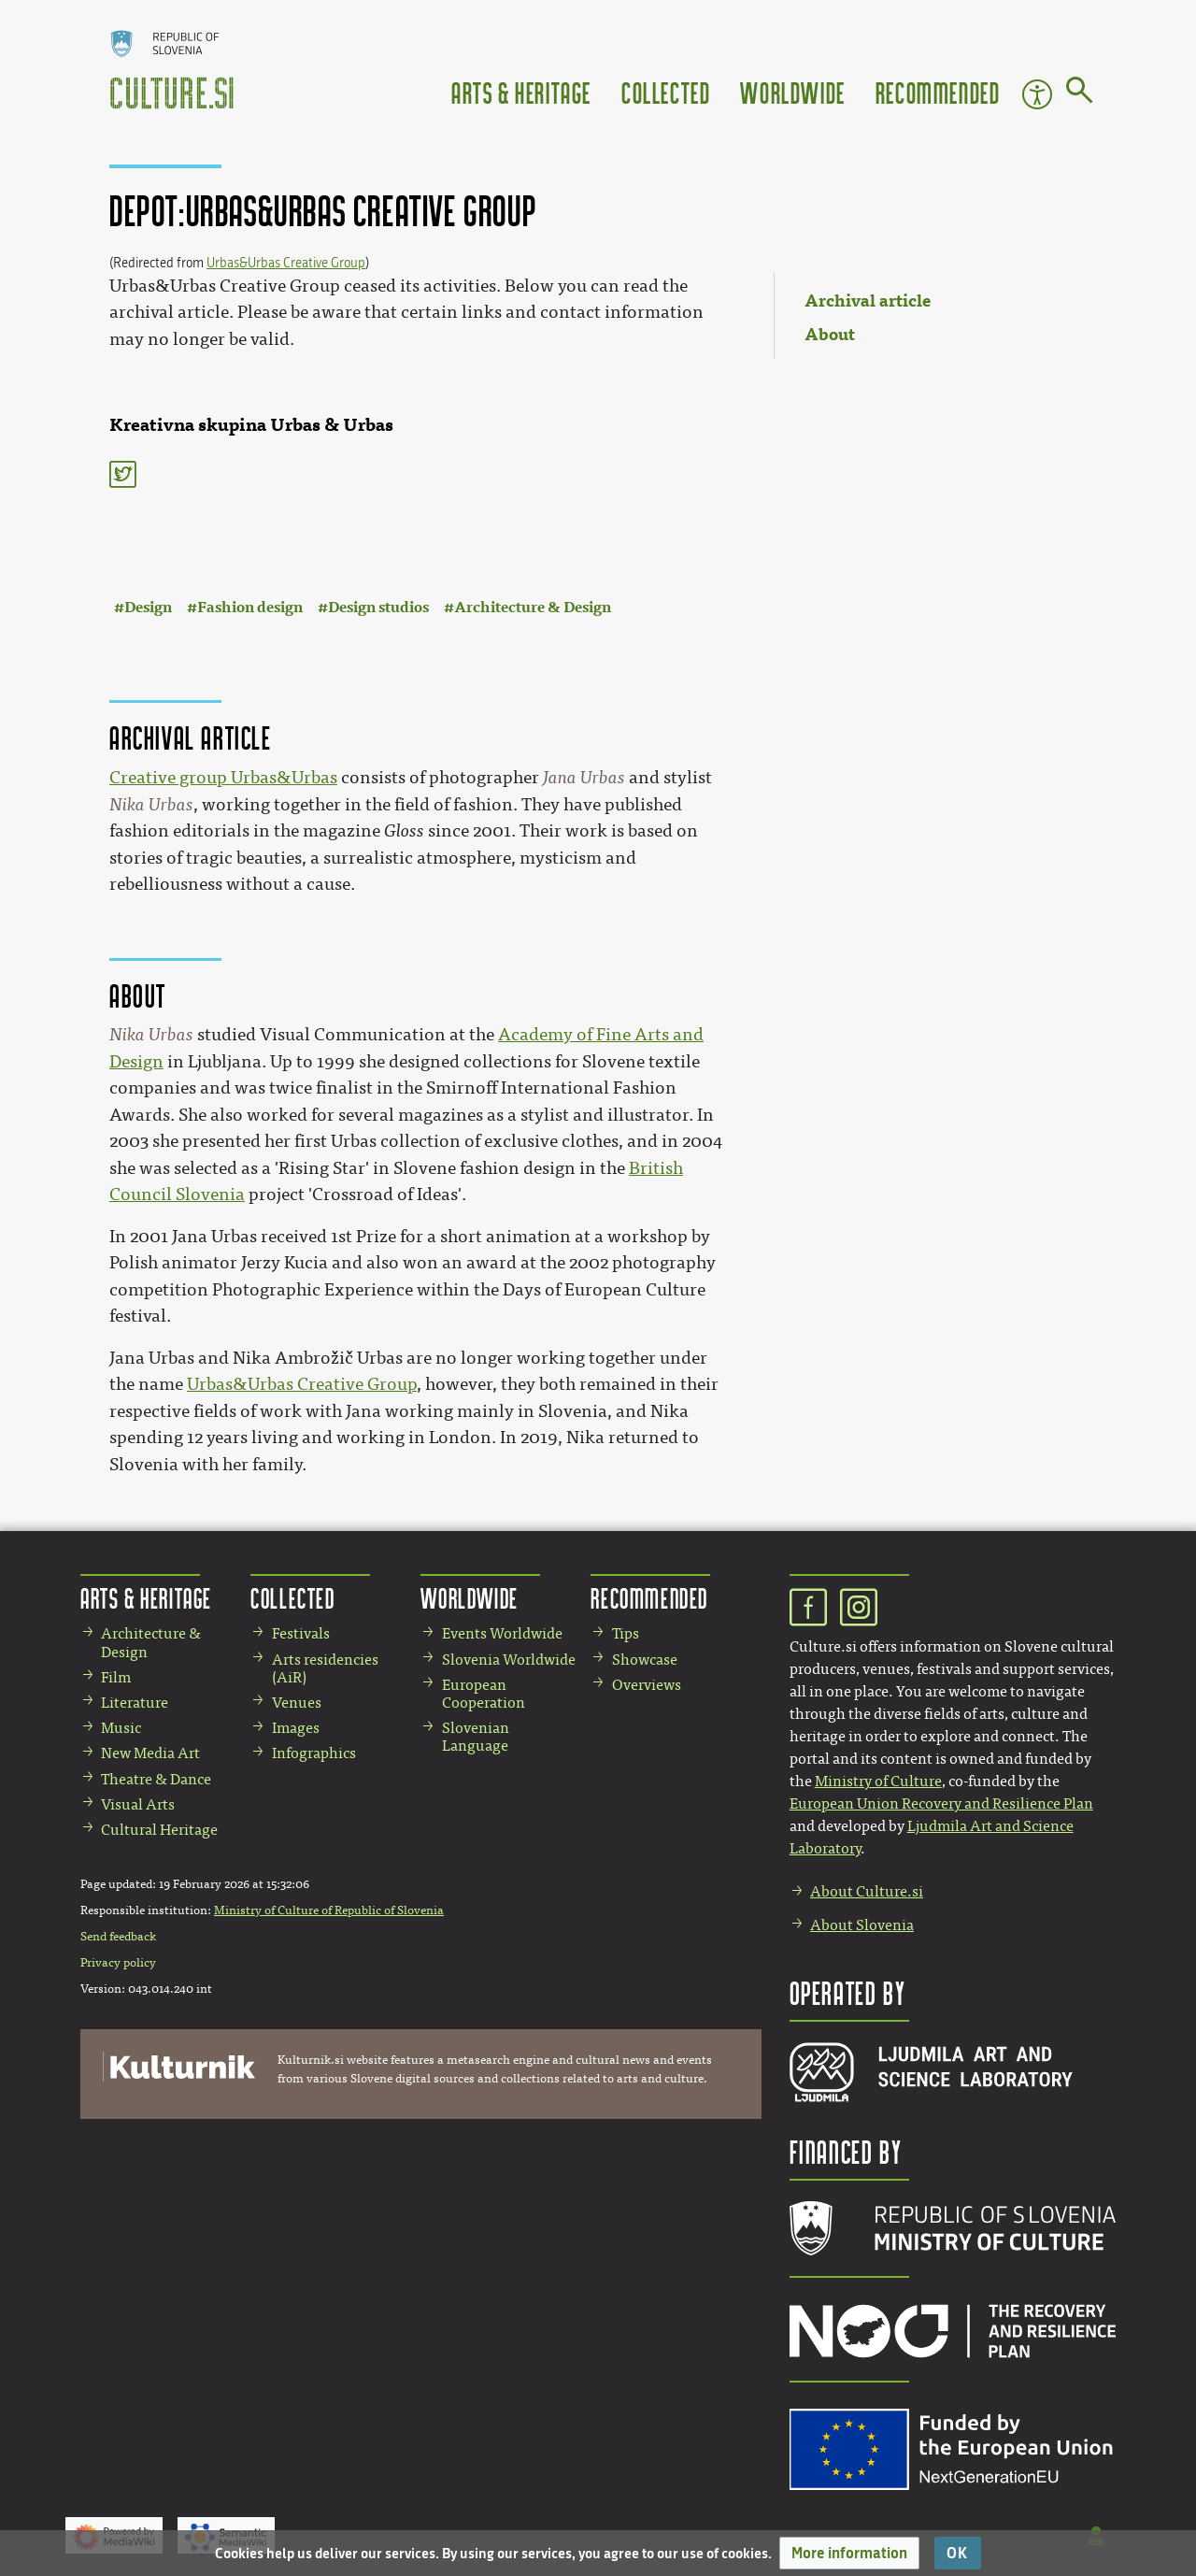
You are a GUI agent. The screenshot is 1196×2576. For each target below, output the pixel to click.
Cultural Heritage (159, 1830)
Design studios (378, 607)
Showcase (644, 1659)
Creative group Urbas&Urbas (223, 777)
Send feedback (118, 1936)
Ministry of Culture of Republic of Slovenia (329, 1910)
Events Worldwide (502, 1633)
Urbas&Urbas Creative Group (285, 263)
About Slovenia (862, 1925)
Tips (625, 1633)
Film (116, 1677)
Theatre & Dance (156, 1779)
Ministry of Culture (878, 1781)
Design (148, 607)
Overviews (646, 1685)
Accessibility (1037, 94)
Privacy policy (118, 1962)
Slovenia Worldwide (509, 1659)
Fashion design (250, 607)
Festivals (301, 1633)
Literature (134, 1702)
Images (296, 1728)
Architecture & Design (532, 607)
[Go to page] (1080, 93)
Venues (296, 1702)
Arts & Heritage (521, 92)
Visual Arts (138, 1804)
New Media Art (150, 1753)
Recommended (938, 92)
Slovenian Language (475, 1736)
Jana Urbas (584, 777)
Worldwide (792, 92)
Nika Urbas (151, 804)
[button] (849, 2553)
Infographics (314, 1753)
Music (121, 1728)
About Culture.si (866, 1891)
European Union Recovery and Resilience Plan (941, 1803)
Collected (665, 92)
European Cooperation (483, 1693)
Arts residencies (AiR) (325, 1668)
